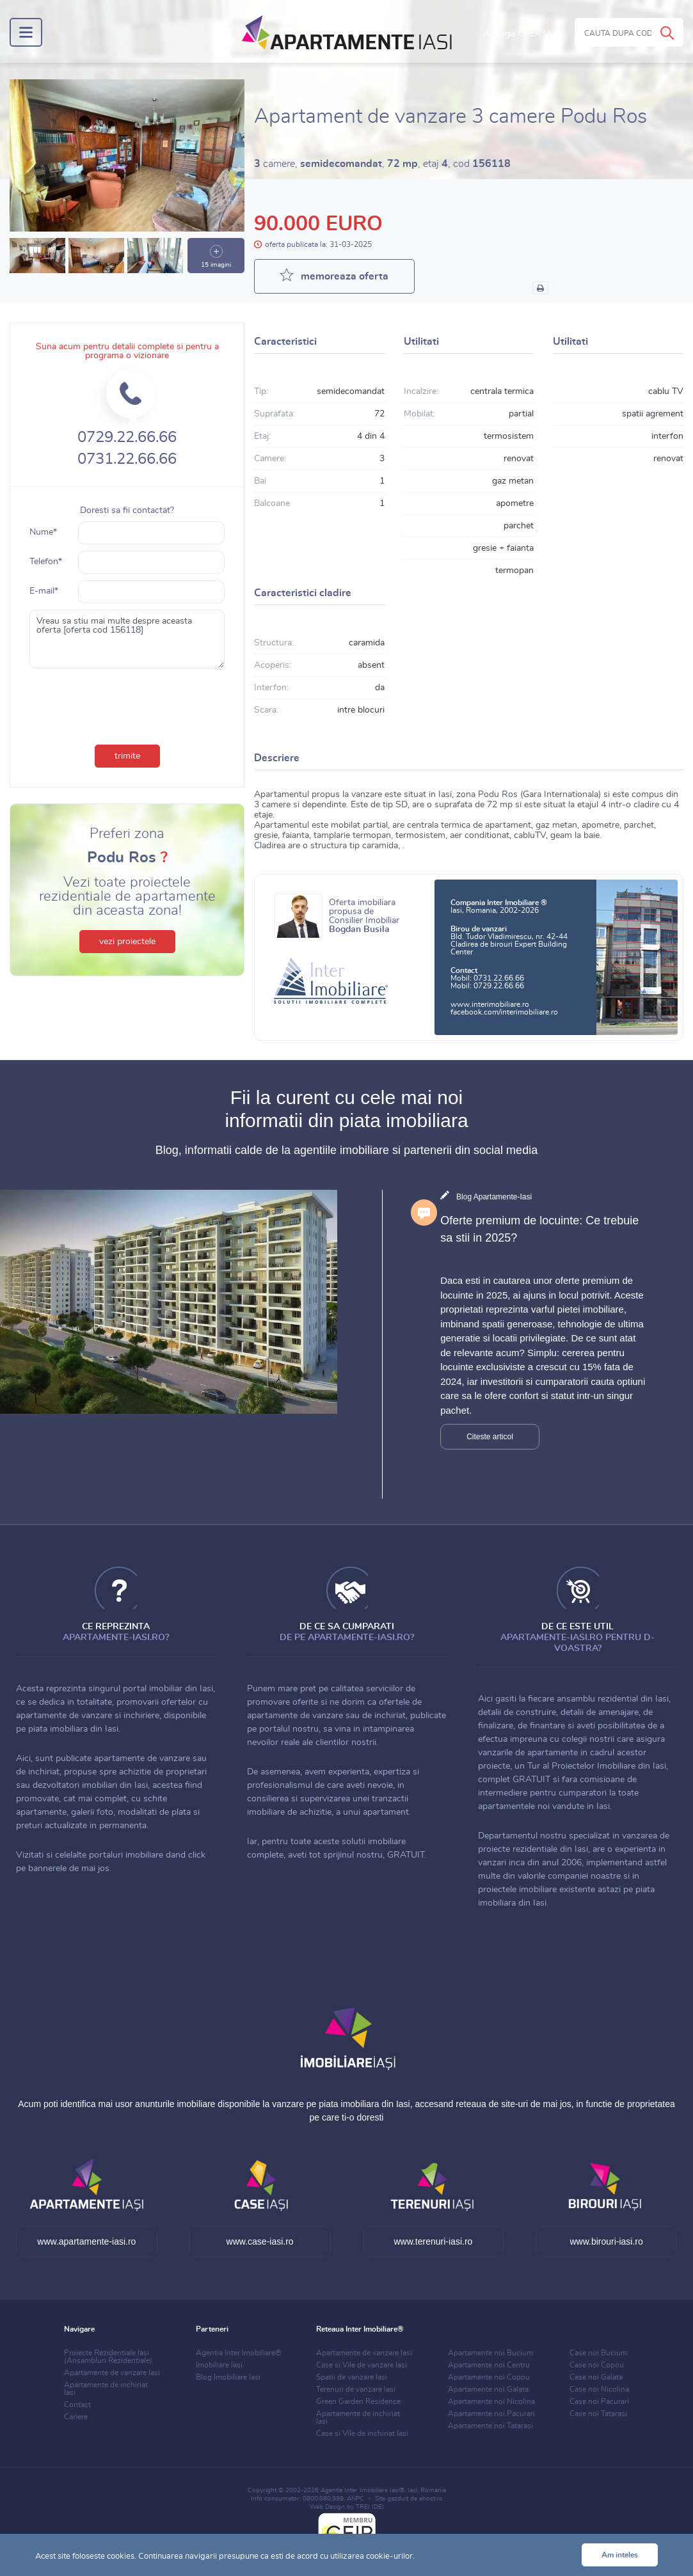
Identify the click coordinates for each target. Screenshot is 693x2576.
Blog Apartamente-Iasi (494, 1196)
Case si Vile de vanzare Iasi (361, 2365)
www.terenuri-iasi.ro (433, 2241)
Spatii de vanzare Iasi (351, 2377)
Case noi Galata (596, 2377)
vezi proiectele (127, 941)
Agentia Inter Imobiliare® (239, 2353)
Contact (77, 2404)
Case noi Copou (597, 2365)
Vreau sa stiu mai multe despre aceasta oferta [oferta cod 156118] (127, 639)
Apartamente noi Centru (489, 2365)
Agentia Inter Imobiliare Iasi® (362, 2490)
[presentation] (127, 704)
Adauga (517, 33)
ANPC (355, 2498)
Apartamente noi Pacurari (491, 2413)
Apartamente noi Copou (489, 2377)
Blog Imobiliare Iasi (228, 2377)
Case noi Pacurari (599, 2401)
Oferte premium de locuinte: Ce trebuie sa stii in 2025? (539, 1229)
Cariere (76, 2417)
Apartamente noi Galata (488, 2389)
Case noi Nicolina (599, 2389)
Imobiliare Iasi (219, 2365)
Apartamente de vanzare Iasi (112, 2372)
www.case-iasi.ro (260, 2241)
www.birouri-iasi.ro (606, 2241)
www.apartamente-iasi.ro (86, 2241)
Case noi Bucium (598, 2353)
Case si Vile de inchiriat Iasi (362, 2433)
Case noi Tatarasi (598, 2413)
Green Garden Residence (358, 2401)
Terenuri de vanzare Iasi (355, 2389)
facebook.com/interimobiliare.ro (504, 1012)
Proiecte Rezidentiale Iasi (108, 2356)
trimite (127, 756)
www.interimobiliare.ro (489, 1004)
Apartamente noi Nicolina (491, 2401)
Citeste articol (489, 1436)
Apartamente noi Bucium (490, 2353)
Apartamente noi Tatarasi (490, 2426)
